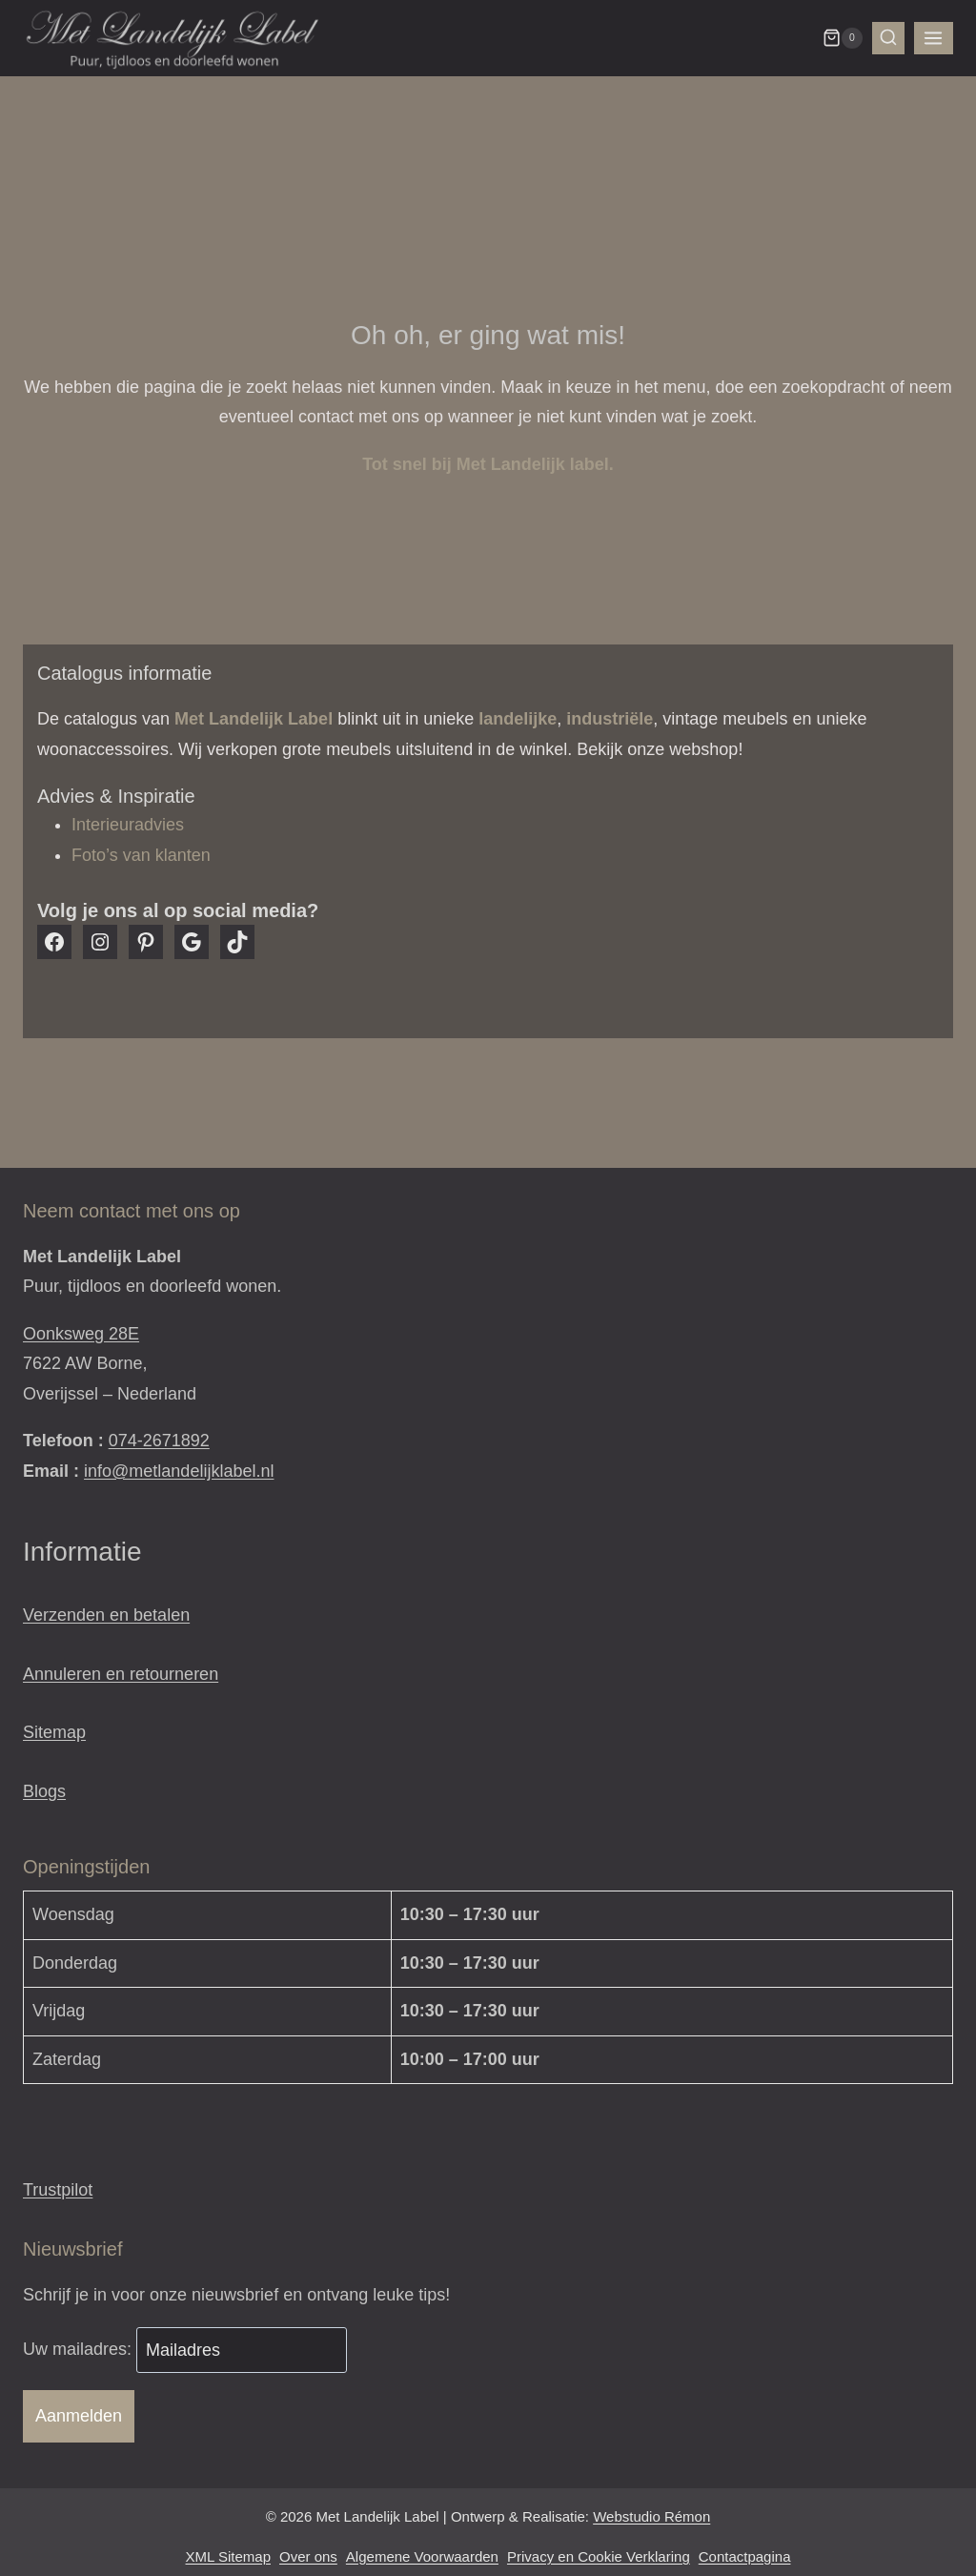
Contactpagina (745, 2556)
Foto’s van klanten (141, 855)
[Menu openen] (933, 38)
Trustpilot (57, 2189)
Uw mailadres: (79, 2350)
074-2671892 (159, 1440)
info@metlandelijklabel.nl (179, 1471)
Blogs (44, 1791)
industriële (609, 718)
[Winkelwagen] (843, 38)
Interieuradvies (127, 824)
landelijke (517, 718)
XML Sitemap (228, 2556)
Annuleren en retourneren (120, 1674)
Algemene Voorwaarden (422, 2556)
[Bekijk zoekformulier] (888, 38)
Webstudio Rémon (651, 2516)
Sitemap (54, 1732)
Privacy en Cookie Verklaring (598, 2556)
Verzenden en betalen (106, 1615)
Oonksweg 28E (81, 1333)
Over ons (308, 2556)
